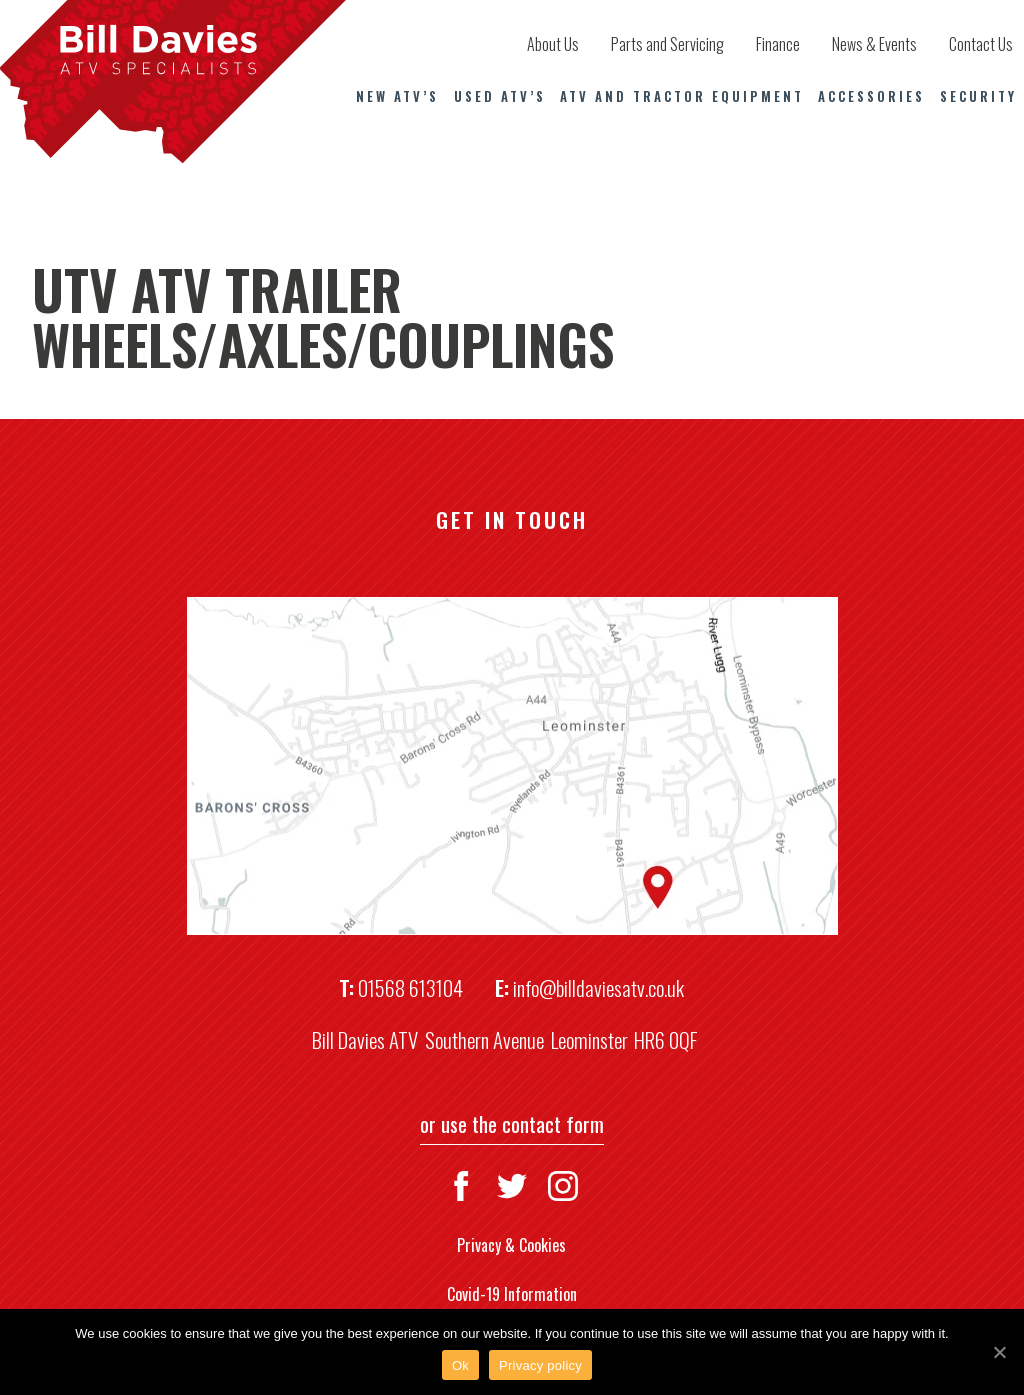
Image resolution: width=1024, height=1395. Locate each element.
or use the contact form (512, 1123)
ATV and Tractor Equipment (682, 96)
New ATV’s (397, 96)
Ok (460, 1365)
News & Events (874, 44)
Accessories (871, 96)
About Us (553, 44)
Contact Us (981, 44)
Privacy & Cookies (511, 1245)
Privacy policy (540, 1365)
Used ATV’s (500, 96)
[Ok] (999, 1352)
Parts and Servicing (667, 44)
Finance (778, 44)
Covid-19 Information (512, 1294)
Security (978, 96)
